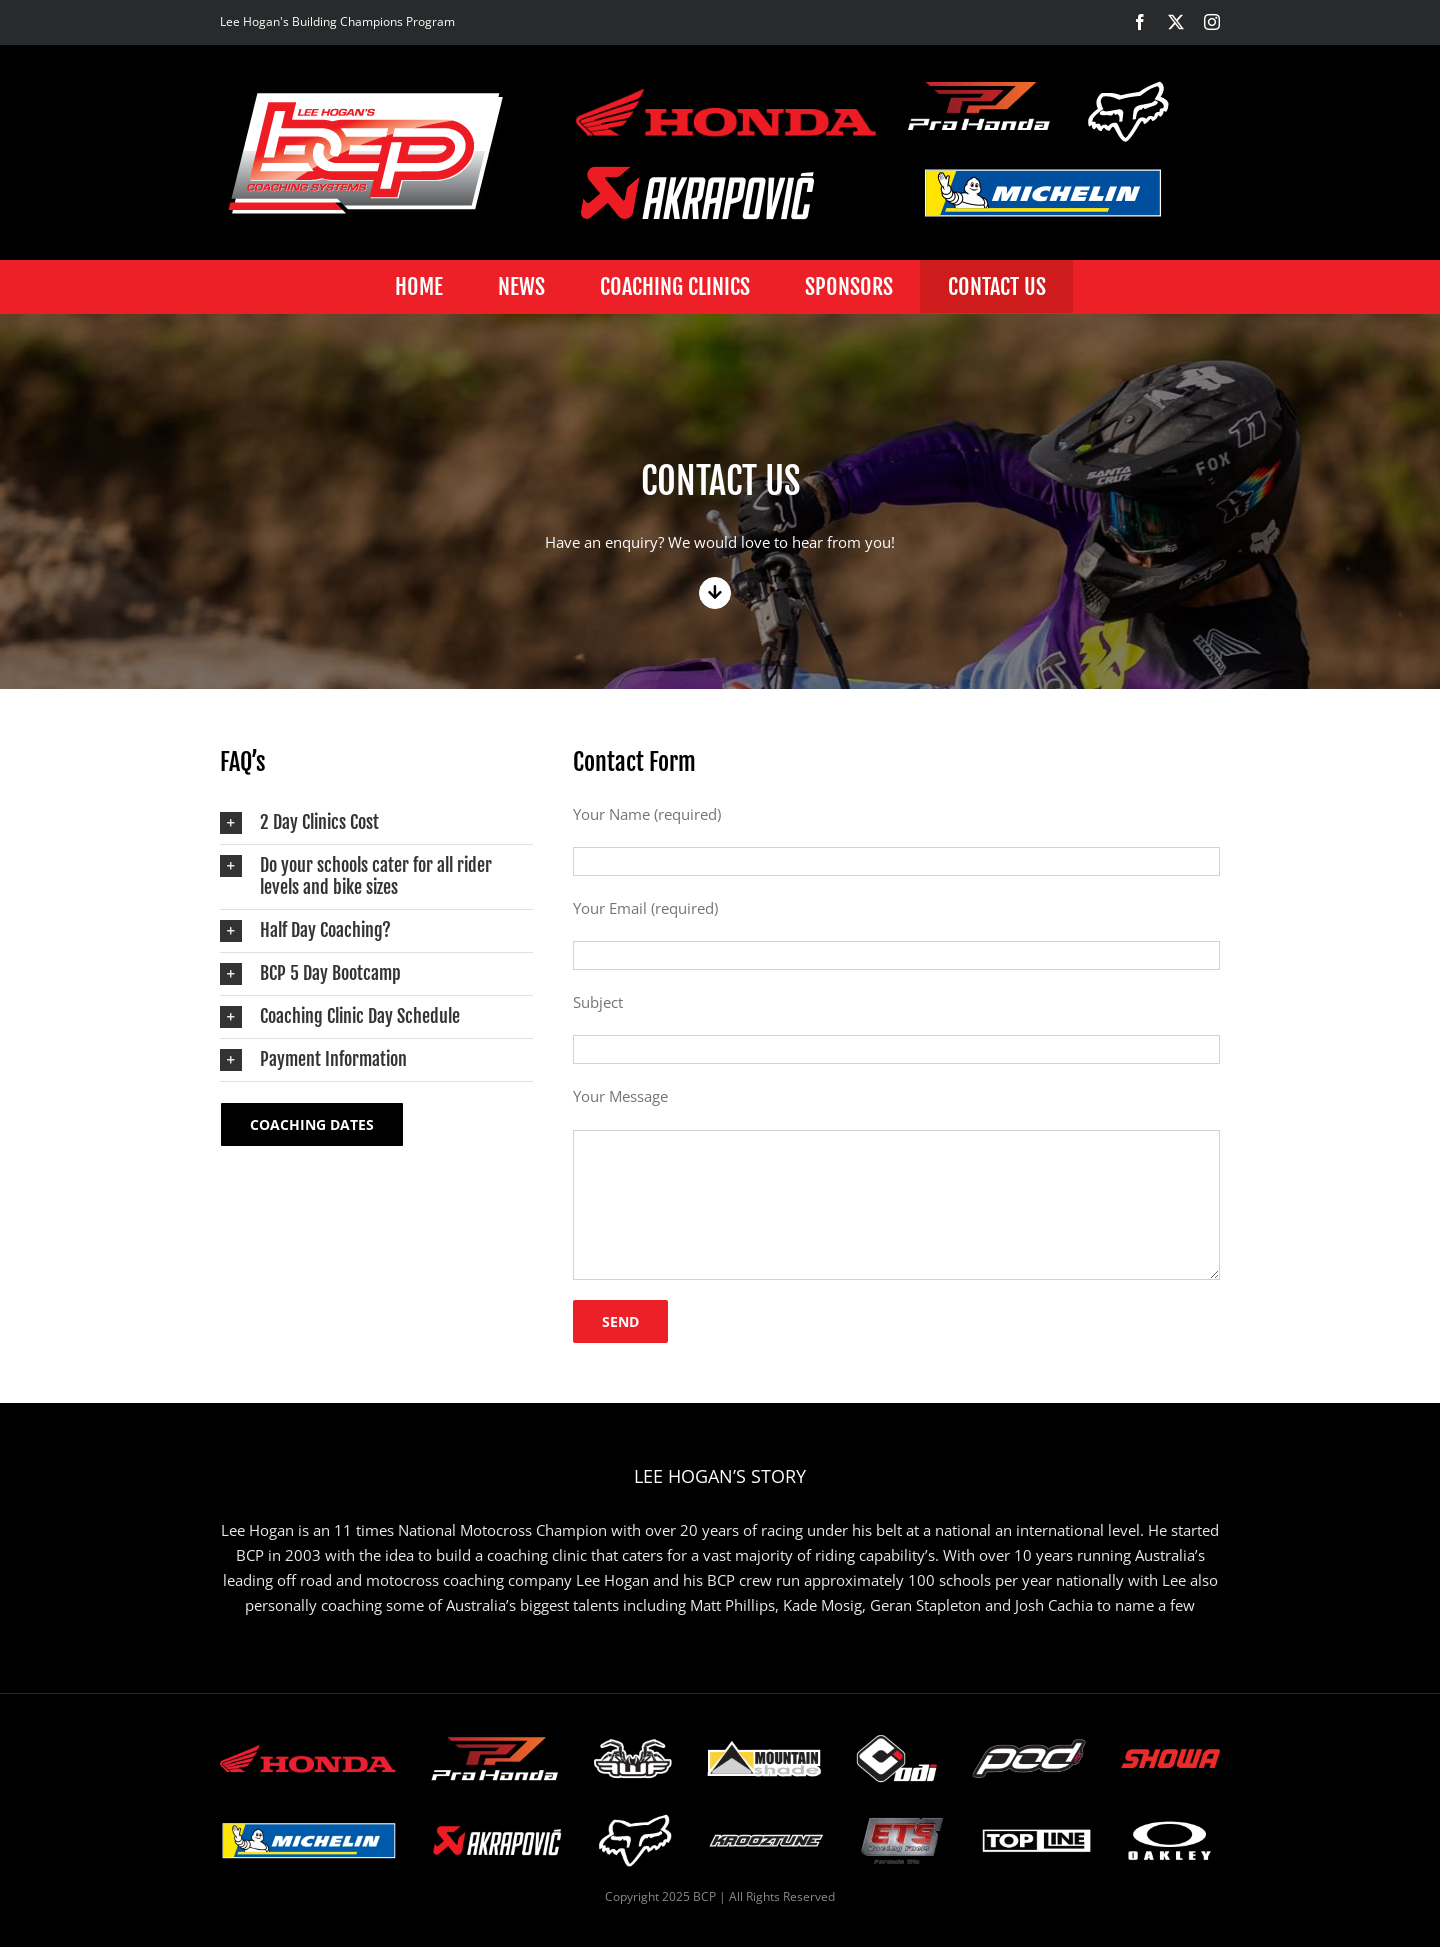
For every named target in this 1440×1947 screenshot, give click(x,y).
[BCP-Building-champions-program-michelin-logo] (1043, 193)
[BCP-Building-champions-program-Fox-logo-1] (1129, 111)
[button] (376, 823)
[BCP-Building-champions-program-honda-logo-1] (726, 111)
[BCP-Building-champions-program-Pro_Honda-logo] (979, 106)
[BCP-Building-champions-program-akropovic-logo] (697, 193)
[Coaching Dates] (312, 1124)
